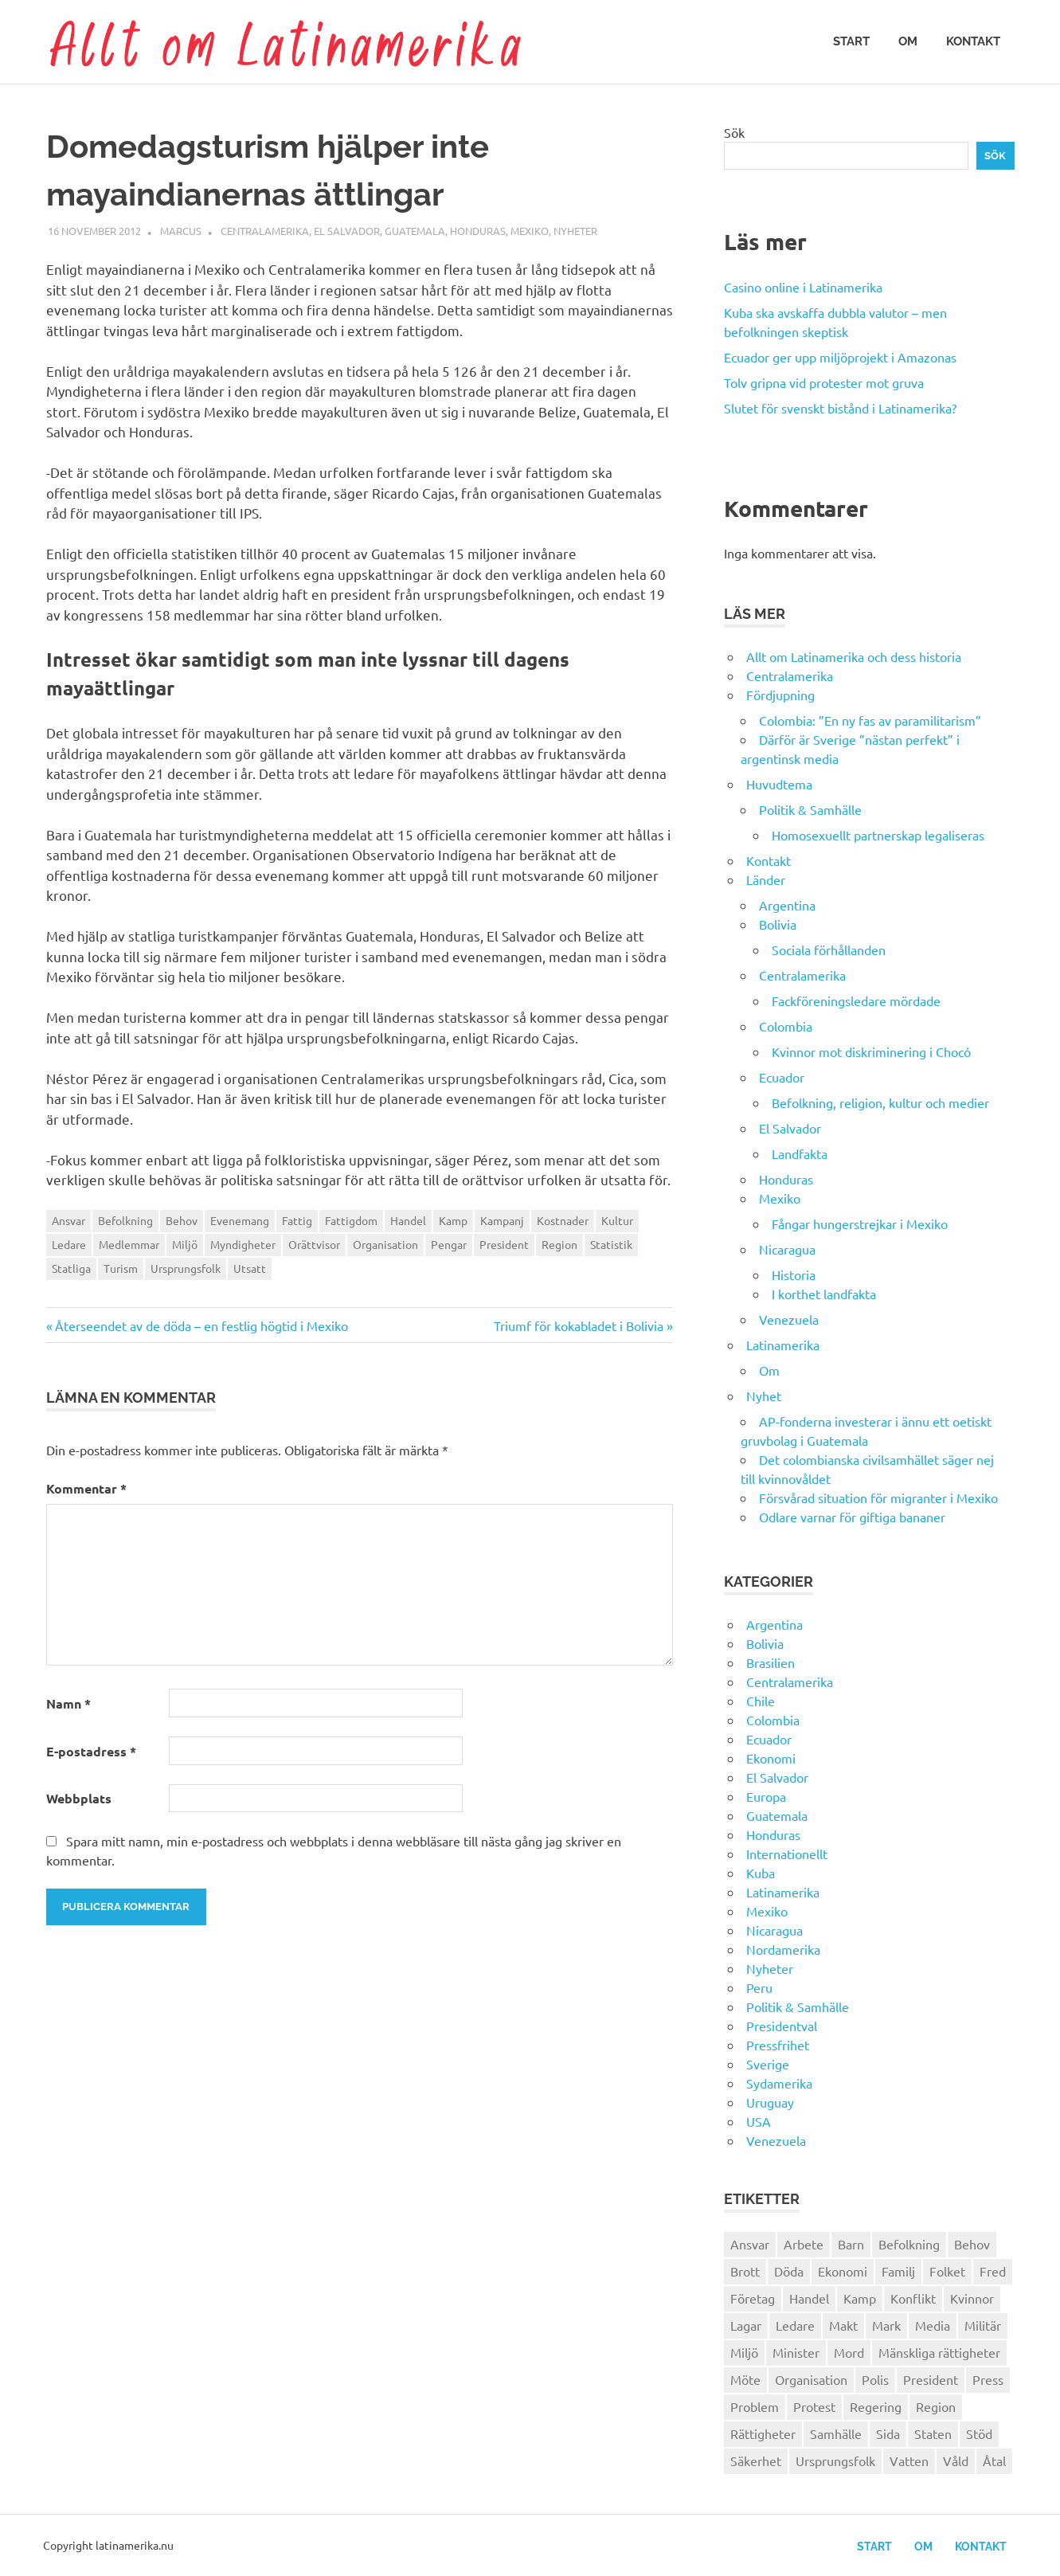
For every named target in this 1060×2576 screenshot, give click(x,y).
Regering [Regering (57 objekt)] (876, 2406)
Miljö (185, 1244)
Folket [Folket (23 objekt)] (947, 2271)
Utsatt (249, 1268)
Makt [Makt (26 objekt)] (843, 2325)
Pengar (449, 1244)
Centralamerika (265, 230)
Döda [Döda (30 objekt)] (789, 2271)
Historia (794, 1274)
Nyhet (763, 1395)
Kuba (760, 1873)
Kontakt (973, 41)
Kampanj (502, 1220)
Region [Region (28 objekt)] (936, 2406)
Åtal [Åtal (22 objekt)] (994, 2460)
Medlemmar (129, 1244)
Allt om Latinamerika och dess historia (853, 656)
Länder (765, 879)
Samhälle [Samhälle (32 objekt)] (836, 2433)
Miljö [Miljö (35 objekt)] (744, 2352)
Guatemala (415, 230)
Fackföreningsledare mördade (856, 1000)
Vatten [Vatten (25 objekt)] (909, 2460)
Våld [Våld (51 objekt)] (955, 2460)
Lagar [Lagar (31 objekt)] (745, 2325)
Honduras (478, 230)
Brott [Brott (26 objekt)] (745, 2271)
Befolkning (125, 1220)
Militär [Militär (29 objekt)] (982, 2325)
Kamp (453, 1220)
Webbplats (78, 1798)
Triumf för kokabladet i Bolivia (578, 1325)
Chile (760, 1701)
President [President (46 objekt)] (930, 2379)
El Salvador (347, 230)
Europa (766, 1796)
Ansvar (68, 1220)
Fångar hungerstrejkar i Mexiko (860, 1223)
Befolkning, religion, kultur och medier (880, 1102)
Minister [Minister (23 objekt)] (796, 2352)
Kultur (617, 1220)
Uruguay (770, 2102)
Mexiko (529, 230)
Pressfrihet (777, 2045)
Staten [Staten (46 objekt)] (933, 2433)
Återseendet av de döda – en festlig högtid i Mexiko (201, 1325)
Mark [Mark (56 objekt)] (886, 2325)
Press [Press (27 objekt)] (987, 2379)
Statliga (71, 1268)
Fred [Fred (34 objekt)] (993, 2271)
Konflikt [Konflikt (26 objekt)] (913, 2298)
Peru (759, 1987)
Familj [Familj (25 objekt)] (898, 2271)
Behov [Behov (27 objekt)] (972, 2244)
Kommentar (86, 1488)
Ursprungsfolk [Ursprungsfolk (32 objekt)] (835, 2460)
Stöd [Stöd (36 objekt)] (979, 2433)
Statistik (611, 1244)
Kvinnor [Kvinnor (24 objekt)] (972, 2298)
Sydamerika (779, 2083)
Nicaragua (787, 1249)
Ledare (69, 1244)
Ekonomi (771, 1758)
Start (851, 41)
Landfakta (799, 1153)
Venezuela (789, 1319)
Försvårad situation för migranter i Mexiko (878, 1497)
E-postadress (91, 1751)
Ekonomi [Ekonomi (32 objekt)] (842, 2271)
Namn (68, 1703)
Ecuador (781, 1077)
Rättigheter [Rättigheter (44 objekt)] (763, 2433)
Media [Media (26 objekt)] (932, 2325)
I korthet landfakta (824, 1294)
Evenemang (239, 1220)
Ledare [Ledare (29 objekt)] (795, 2325)
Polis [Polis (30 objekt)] (875, 2379)
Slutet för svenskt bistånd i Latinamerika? (840, 408)
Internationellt (786, 1854)
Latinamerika (782, 1345)
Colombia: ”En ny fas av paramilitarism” (870, 720)
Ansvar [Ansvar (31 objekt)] (749, 2244)
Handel (408, 1220)
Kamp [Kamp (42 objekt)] (859, 2298)
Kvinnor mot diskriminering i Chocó (871, 1051)
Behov (182, 1220)
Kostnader (563, 1220)
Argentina (787, 905)
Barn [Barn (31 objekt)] (851, 2244)
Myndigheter (243, 1244)
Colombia (785, 1026)
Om (907, 41)
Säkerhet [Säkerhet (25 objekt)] (755, 2460)
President (504, 1244)
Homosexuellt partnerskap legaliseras (878, 835)
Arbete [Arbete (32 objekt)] (803, 2244)
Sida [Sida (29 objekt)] (888, 2433)
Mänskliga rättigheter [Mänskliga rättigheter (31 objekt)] (939, 2352)
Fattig (297, 1220)
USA (758, 2121)
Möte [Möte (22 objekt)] (745, 2379)
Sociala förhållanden (829, 949)
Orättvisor (314, 1244)
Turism (121, 1268)
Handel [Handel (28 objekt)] (809, 2298)
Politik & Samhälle (810, 809)
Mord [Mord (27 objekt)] (849, 2352)
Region (559, 1244)
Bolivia (777, 924)
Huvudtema (779, 784)
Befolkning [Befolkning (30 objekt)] (909, 2244)
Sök (734, 132)
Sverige (767, 2064)
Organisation (385, 1244)
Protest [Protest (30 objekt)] (814, 2406)
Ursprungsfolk (186, 1268)
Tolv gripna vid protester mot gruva (824, 382)
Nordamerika (783, 1949)
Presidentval (781, 2026)
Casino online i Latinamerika (805, 287)
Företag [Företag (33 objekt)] (752, 2298)
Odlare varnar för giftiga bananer (852, 1517)
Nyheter (575, 230)
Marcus (180, 230)
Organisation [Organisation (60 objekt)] (811, 2379)
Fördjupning (780, 695)
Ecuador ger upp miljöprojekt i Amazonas (840, 357)
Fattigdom (351, 1220)
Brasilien (770, 1662)
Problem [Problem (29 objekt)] (754, 2406)
